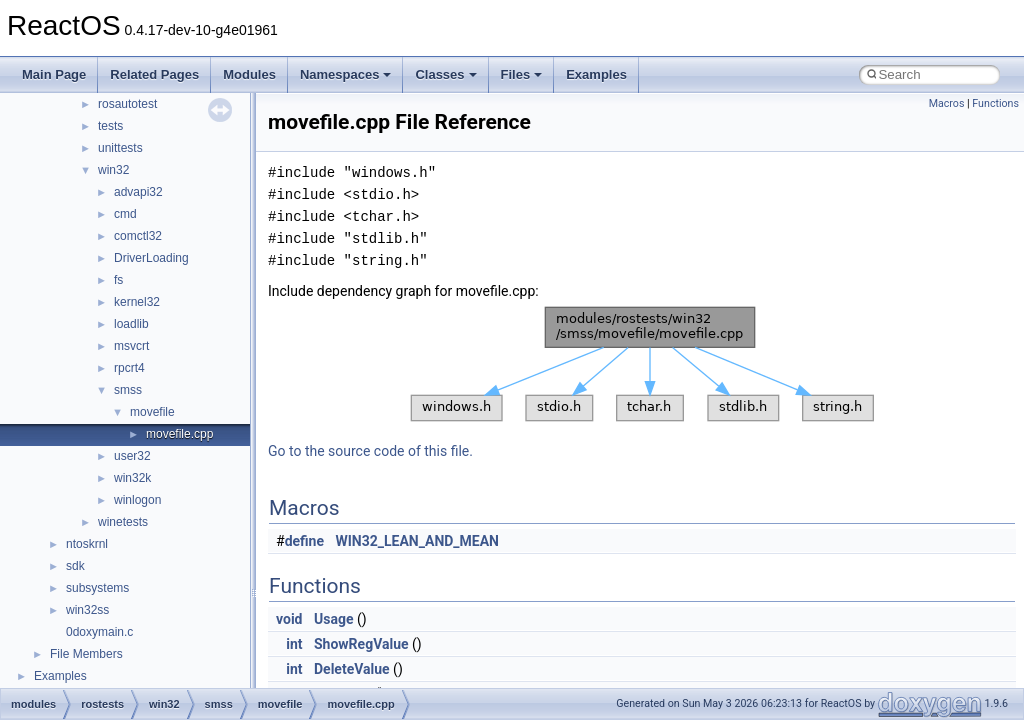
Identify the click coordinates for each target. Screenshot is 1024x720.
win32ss (87, 610)
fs (118, 280)
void (289, 619)
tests (110, 126)
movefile (152, 412)
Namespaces (346, 74)
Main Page (54, 74)
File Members (86, 654)
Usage (333, 619)
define (304, 541)
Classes (445, 74)
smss (128, 390)
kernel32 (137, 302)
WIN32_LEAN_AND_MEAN (418, 541)
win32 (113, 170)
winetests (123, 522)
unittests (120, 148)
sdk (75, 566)
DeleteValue (352, 669)
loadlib (131, 324)
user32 (132, 456)
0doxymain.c (99, 632)
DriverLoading (151, 258)
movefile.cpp (179, 434)
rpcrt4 (129, 368)
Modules (249, 74)
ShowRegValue (361, 644)
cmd (125, 214)
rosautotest (127, 104)
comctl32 (138, 236)
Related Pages (154, 74)
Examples (596, 74)
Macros (947, 103)
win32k (132, 478)
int (294, 644)
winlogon (137, 500)
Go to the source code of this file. (370, 451)
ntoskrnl (87, 544)
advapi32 (138, 192)
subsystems (97, 588)
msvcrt (131, 346)
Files (522, 74)
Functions (995, 103)
